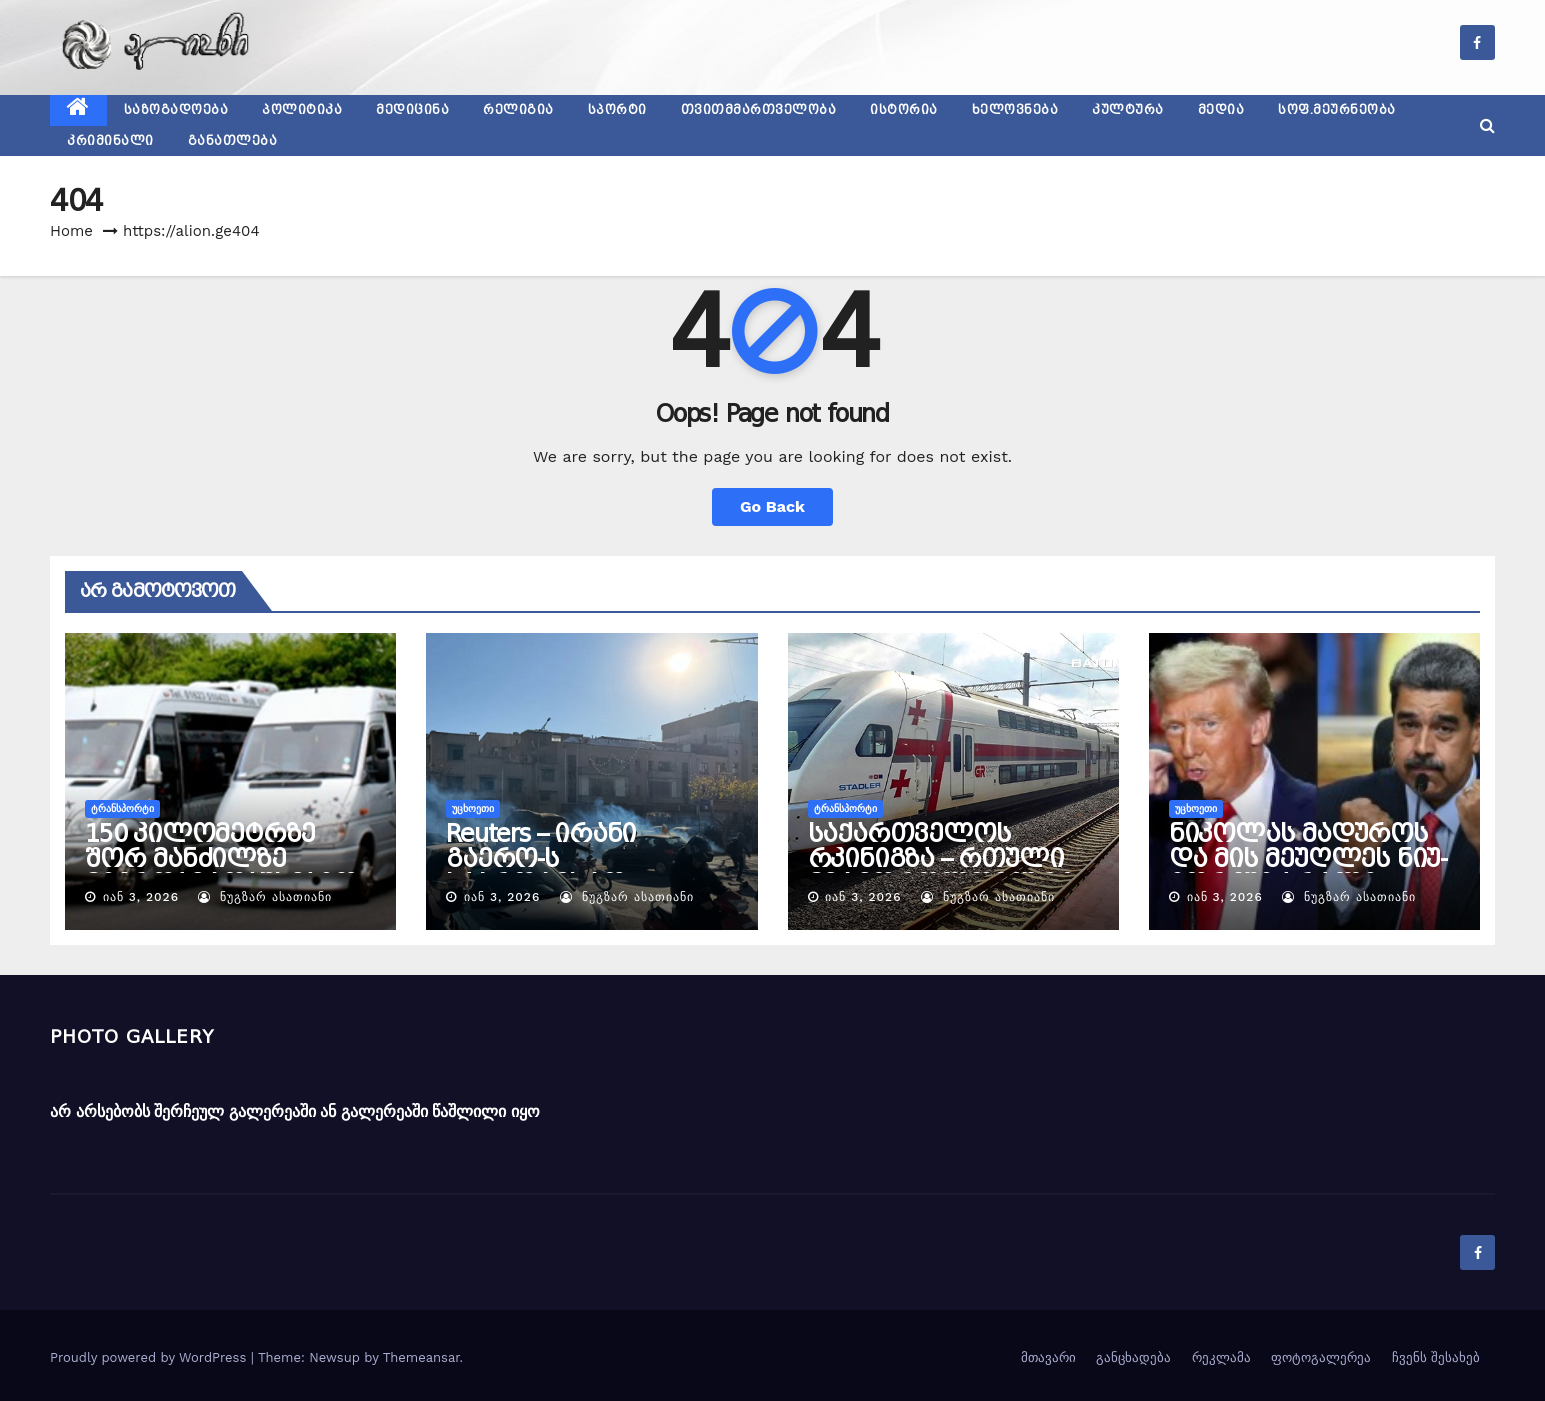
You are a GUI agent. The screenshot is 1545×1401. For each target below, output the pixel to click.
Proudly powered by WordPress (150, 1357)
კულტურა (1128, 110)
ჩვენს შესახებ (1436, 1357)
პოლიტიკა (302, 110)
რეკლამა (1221, 1357)
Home (71, 231)
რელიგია (518, 110)
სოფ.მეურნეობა (1337, 110)
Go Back (772, 506)
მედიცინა (412, 110)
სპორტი (617, 110)
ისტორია (904, 110)
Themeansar (421, 1357)
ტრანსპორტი (122, 808)
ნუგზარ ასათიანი (265, 897)
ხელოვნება (1015, 110)
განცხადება (1133, 1357)
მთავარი (1048, 1357)
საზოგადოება (176, 110)
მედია (1221, 110)
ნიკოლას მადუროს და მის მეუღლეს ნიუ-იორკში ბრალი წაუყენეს (1308, 871)
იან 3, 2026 (141, 897)
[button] (1487, 125)
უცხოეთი (473, 808)
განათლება (233, 141)
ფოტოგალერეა (1321, 1357)
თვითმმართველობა (759, 110)
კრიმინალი (110, 141)
